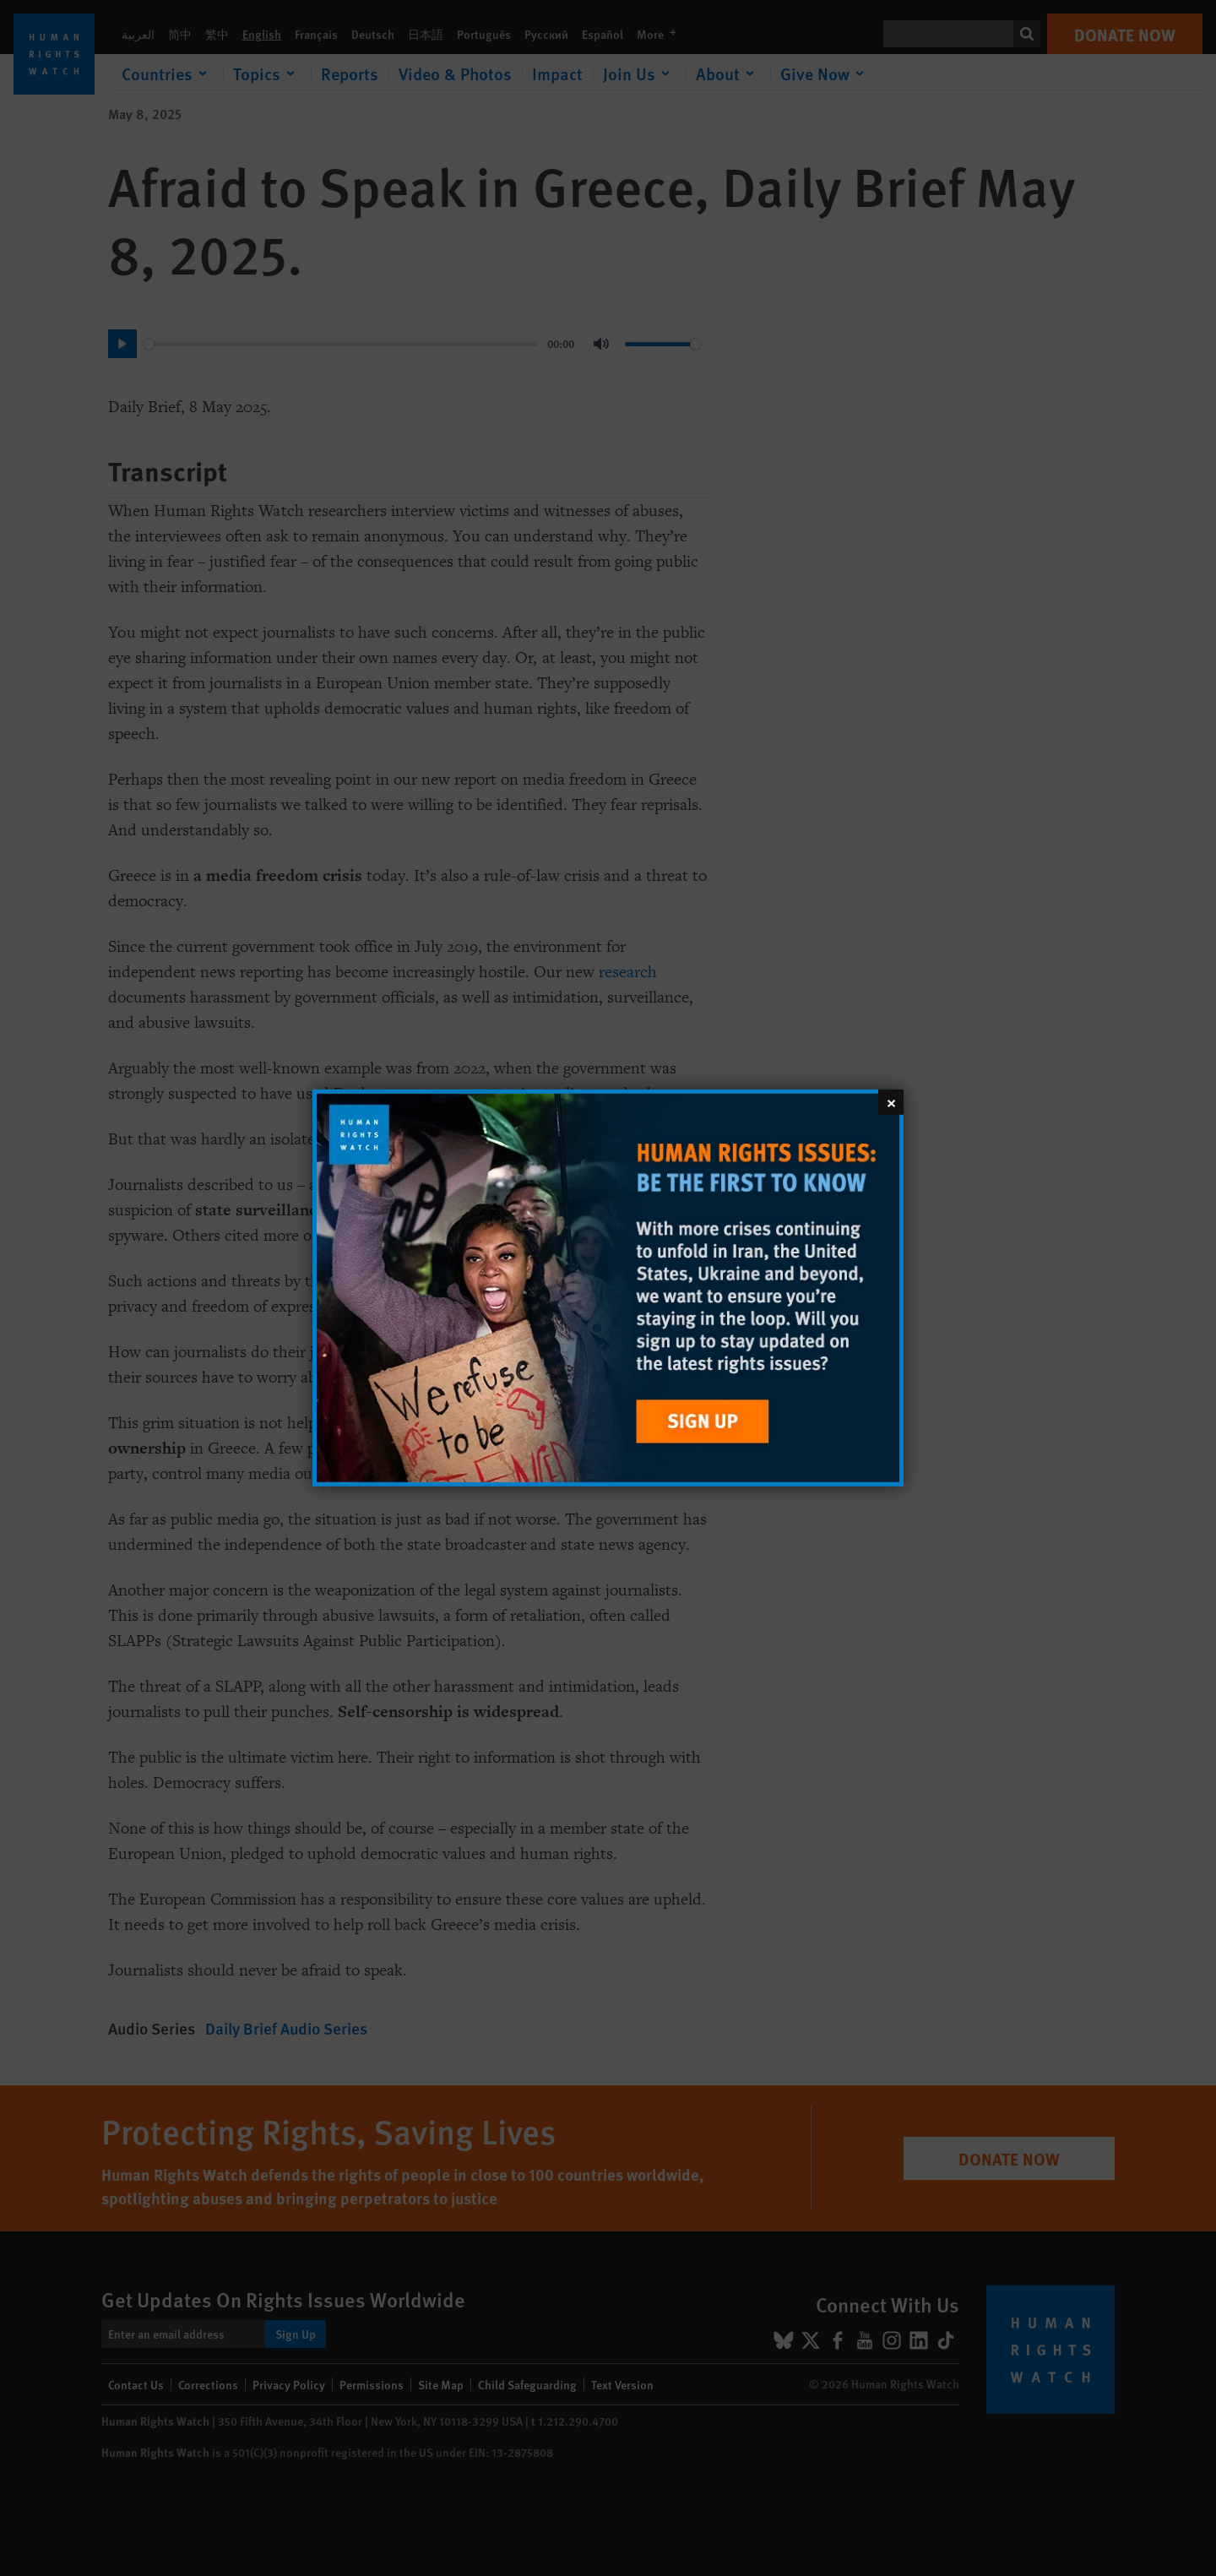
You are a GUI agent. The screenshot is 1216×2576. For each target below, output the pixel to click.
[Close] (891, 1102)
